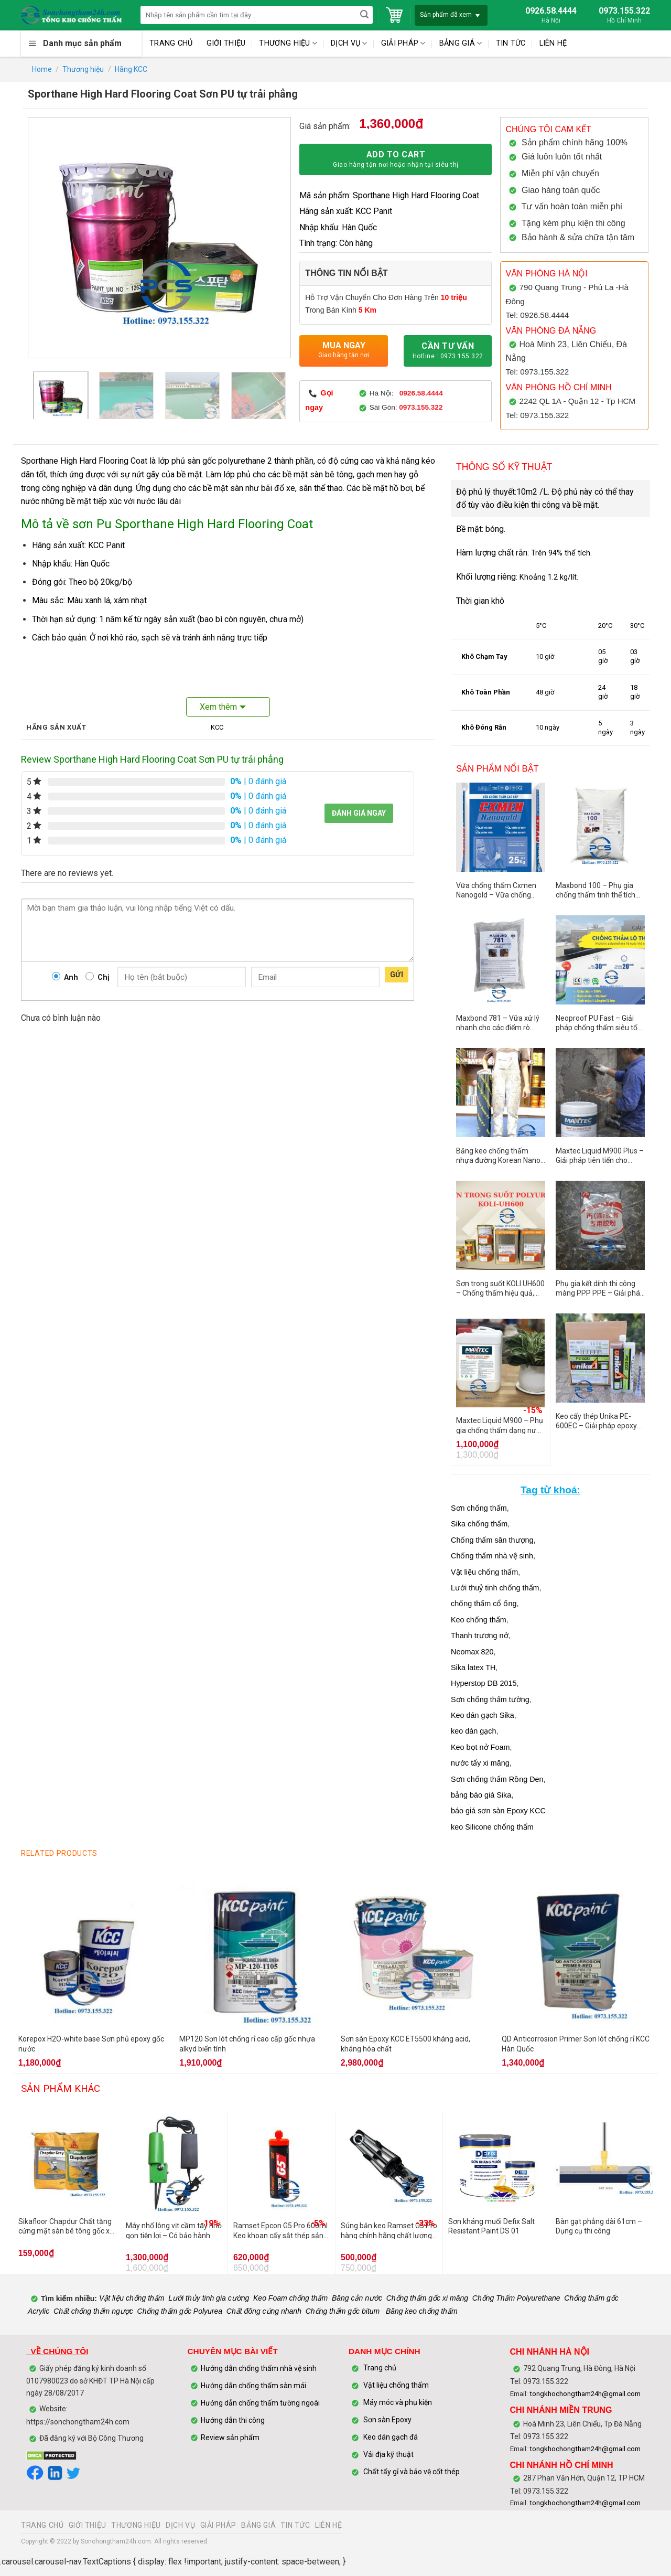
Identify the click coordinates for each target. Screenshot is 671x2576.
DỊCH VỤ (349, 43)
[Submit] (364, 15)
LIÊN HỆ (553, 43)
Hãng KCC (131, 69)
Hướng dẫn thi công (233, 2420)
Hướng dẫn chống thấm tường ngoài (260, 2403)
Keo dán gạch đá (390, 2437)
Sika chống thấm (479, 1524)
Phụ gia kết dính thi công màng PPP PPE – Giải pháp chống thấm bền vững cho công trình (600, 1288)
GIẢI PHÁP (403, 43)
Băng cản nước (357, 2298)
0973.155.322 (420, 407)
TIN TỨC (511, 43)
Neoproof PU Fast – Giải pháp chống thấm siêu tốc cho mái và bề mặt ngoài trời (598, 1023)
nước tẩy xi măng (480, 1763)
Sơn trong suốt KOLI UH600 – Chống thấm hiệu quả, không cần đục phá (500, 1288)
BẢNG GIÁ (460, 43)
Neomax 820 (472, 1652)
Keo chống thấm (478, 1620)
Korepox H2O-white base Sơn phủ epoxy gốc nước (91, 2044)
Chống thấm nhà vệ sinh (492, 1556)
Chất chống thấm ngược (93, 2311)
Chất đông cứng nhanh (263, 2311)
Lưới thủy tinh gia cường (208, 2298)
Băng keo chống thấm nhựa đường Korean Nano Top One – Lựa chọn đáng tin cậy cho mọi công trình (498, 1155)
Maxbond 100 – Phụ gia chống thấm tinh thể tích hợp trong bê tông (595, 890)
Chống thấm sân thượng (492, 1540)
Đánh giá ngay (359, 813)
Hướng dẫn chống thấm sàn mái (253, 2385)
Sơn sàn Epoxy (387, 2420)
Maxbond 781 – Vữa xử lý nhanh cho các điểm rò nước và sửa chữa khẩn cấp (497, 1023)
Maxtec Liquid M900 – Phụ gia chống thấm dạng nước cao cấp (500, 1425)
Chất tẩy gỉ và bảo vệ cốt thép (411, 2472)
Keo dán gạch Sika (482, 1715)
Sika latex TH (473, 1667)
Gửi (396, 974)
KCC (217, 727)
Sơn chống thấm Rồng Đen (497, 1779)
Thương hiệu (83, 69)
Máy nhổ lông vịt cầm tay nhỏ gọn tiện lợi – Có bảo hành (174, 2230)
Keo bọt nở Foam (480, 1747)
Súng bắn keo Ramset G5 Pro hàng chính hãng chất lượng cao (389, 2230)
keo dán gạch (473, 1731)
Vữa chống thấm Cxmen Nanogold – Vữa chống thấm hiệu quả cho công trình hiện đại (496, 890)
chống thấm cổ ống (483, 1603)
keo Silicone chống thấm (492, 1827)
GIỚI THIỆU (226, 43)
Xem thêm (218, 707)
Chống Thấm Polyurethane (516, 2298)
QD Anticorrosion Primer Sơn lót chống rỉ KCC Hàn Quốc (576, 2044)
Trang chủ (379, 2368)
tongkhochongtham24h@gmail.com (585, 2394)
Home (42, 69)
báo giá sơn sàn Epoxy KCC (498, 1811)
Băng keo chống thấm (421, 2311)
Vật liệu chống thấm (484, 1572)
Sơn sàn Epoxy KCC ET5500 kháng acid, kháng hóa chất (405, 2044)
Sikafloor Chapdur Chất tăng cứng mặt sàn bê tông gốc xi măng (65, 2226)
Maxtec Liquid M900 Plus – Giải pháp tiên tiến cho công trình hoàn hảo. (600, 1155)
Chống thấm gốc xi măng (427, 2298)
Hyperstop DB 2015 (484, 1683)
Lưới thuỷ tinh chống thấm (495, 1588)
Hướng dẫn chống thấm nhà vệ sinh (259, 2368)
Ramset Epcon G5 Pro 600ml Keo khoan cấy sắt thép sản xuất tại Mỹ (280, 2230)
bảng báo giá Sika (481, 1795)
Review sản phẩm (230, 2437)
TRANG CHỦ (171, 43)
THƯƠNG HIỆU (288, 43)
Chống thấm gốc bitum (343, 2311)
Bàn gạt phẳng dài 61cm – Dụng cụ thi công (599, 2226)
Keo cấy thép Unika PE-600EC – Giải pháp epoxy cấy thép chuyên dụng (596, 1421)
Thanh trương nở (479, 1635)
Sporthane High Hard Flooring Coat (84, 461)
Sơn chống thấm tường (490, 1699)
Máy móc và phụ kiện (397, 2403)
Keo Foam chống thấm (290, 2298)
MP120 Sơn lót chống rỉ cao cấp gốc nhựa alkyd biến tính (247, 2044)
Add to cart (395, 159)
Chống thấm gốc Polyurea (180, 2311)
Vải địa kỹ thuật (388, 2455)
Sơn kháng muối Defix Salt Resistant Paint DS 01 (491, 2226)
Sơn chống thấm (479, 1508)
